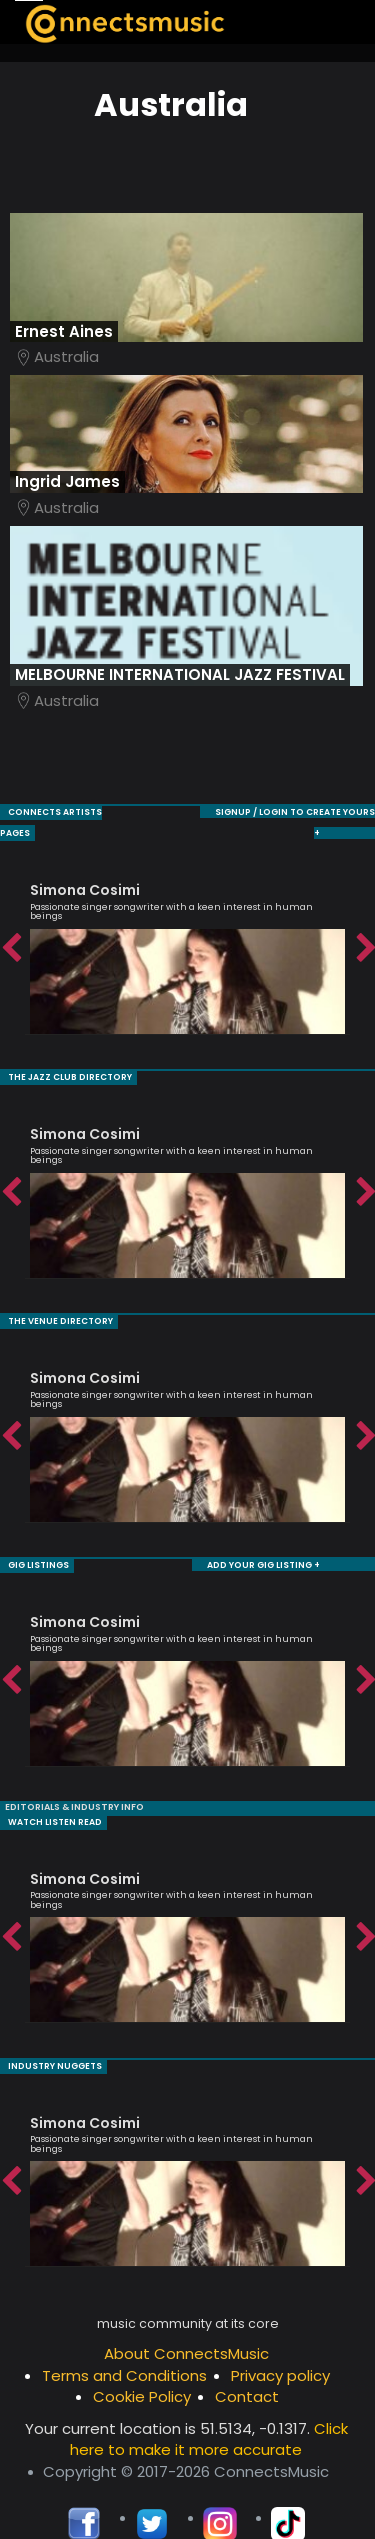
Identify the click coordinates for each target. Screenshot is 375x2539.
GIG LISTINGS (35, 1540)
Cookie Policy (142, 2369)
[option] (187, 927)
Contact (247, 2369)
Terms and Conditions (124, 2348)
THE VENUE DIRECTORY (55, 1297)
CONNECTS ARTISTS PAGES (66, 811)
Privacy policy (280, 2348)
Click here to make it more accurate (209, 2412)
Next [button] (365, 927)
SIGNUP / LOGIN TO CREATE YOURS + (240, 811)
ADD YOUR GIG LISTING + (266, 1540)
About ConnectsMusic (186, 2326)
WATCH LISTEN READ (50, 1796)
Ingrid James (67, 481)
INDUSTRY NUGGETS (50, 2039)
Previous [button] (10, 927)
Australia (66, 356)
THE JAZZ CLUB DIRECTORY (64, 1054)
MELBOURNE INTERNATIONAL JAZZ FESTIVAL (180, 674)
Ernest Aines (64, 331)
